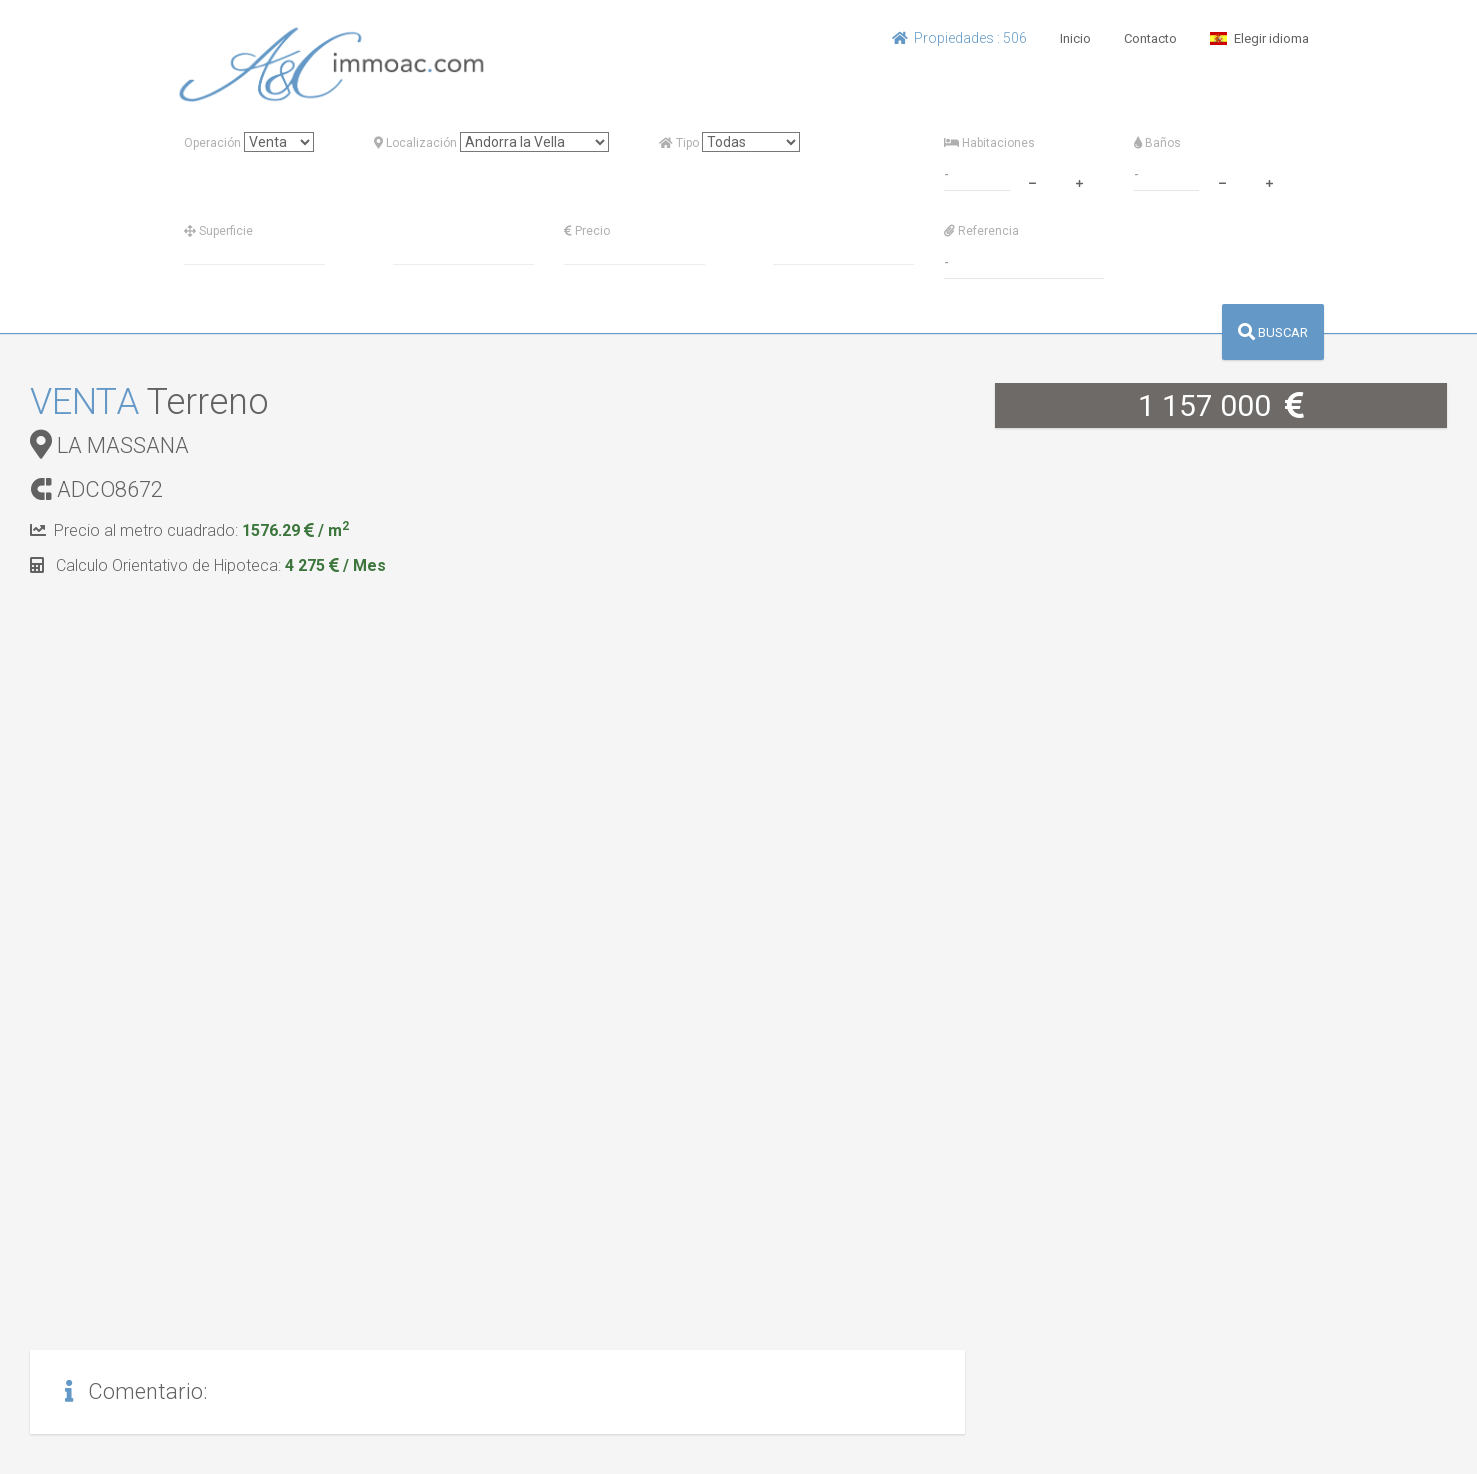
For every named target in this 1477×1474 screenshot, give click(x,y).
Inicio (1075, 38)
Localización (415, 143)
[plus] (1080, 181)
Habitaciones (989, 143)
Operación (212, 143)
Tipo (679, 143)
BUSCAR (1273, 332)
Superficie (218, 231)
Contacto (1150, 38)
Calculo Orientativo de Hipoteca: (208, 565)
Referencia (981, 231)
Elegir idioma (1259, 38)
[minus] (1033, 181)
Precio (587, 231)
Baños (1157, 143)
